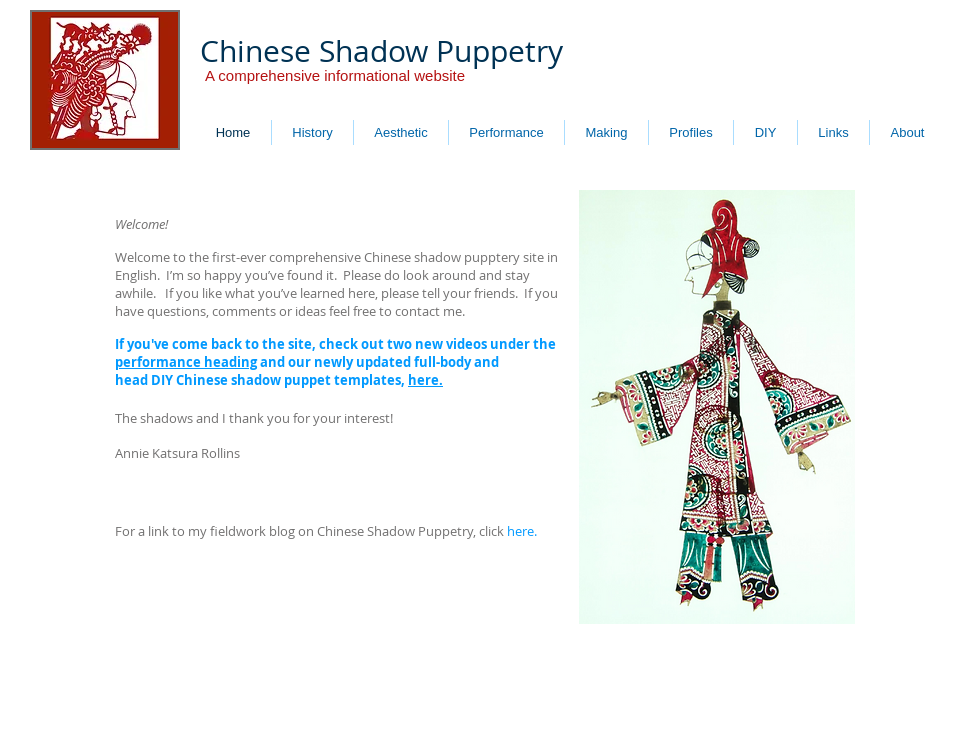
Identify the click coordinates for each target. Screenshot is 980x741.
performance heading (186, 362)
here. (425, 380)
